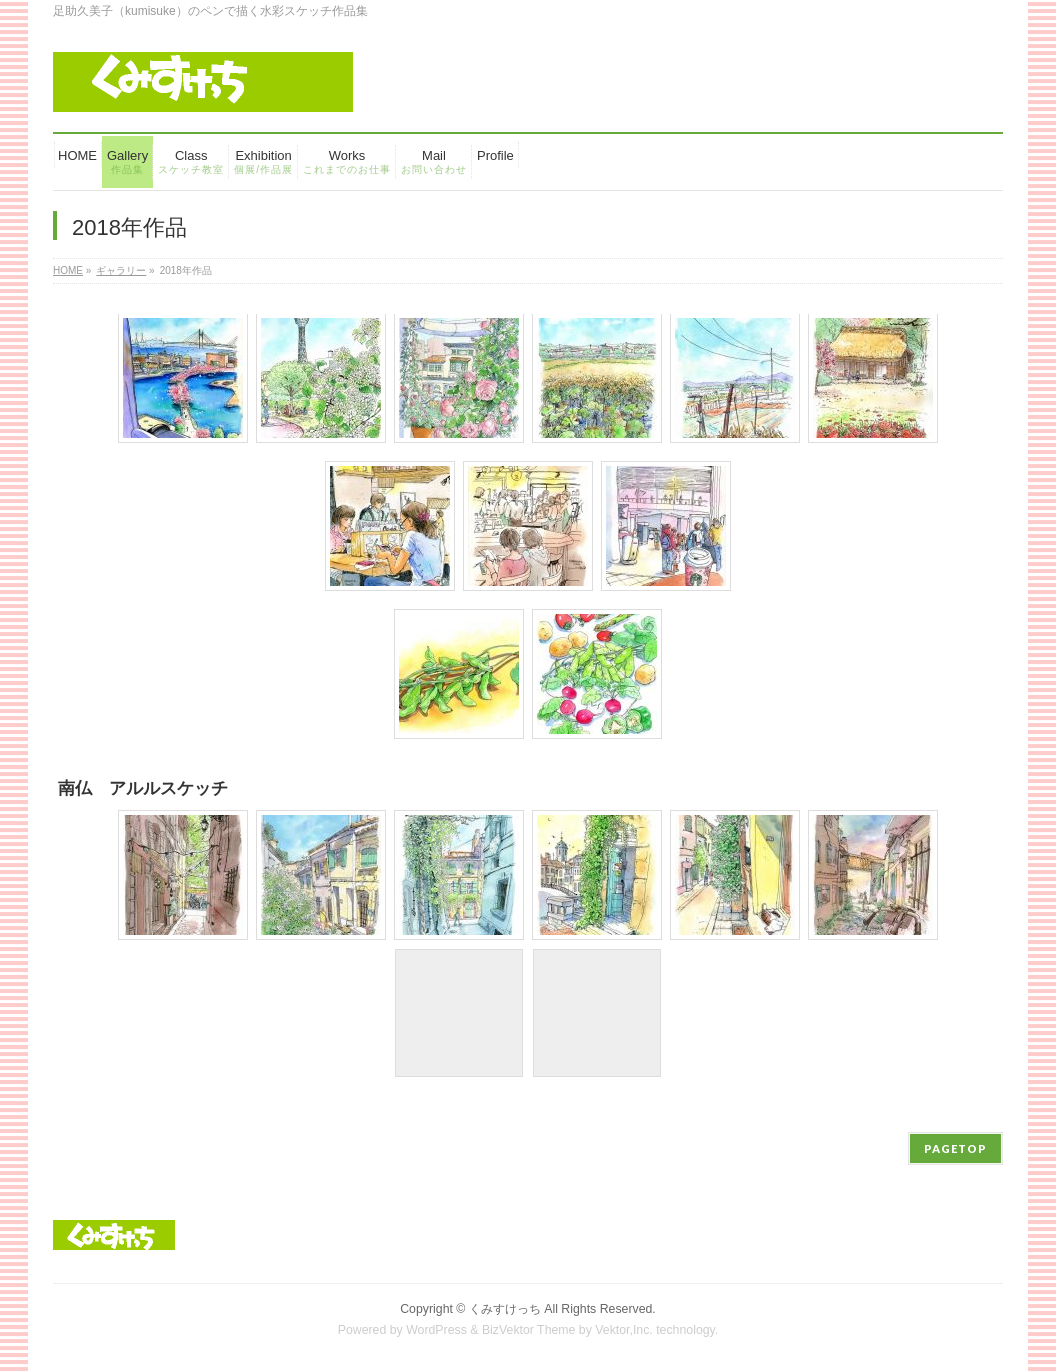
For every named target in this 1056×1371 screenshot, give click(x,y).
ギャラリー (121, 270)
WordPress (436, 1330)
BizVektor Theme (529, 1330)
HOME (68, 270)
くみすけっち (505, 1309)
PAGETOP (955, 1148)
